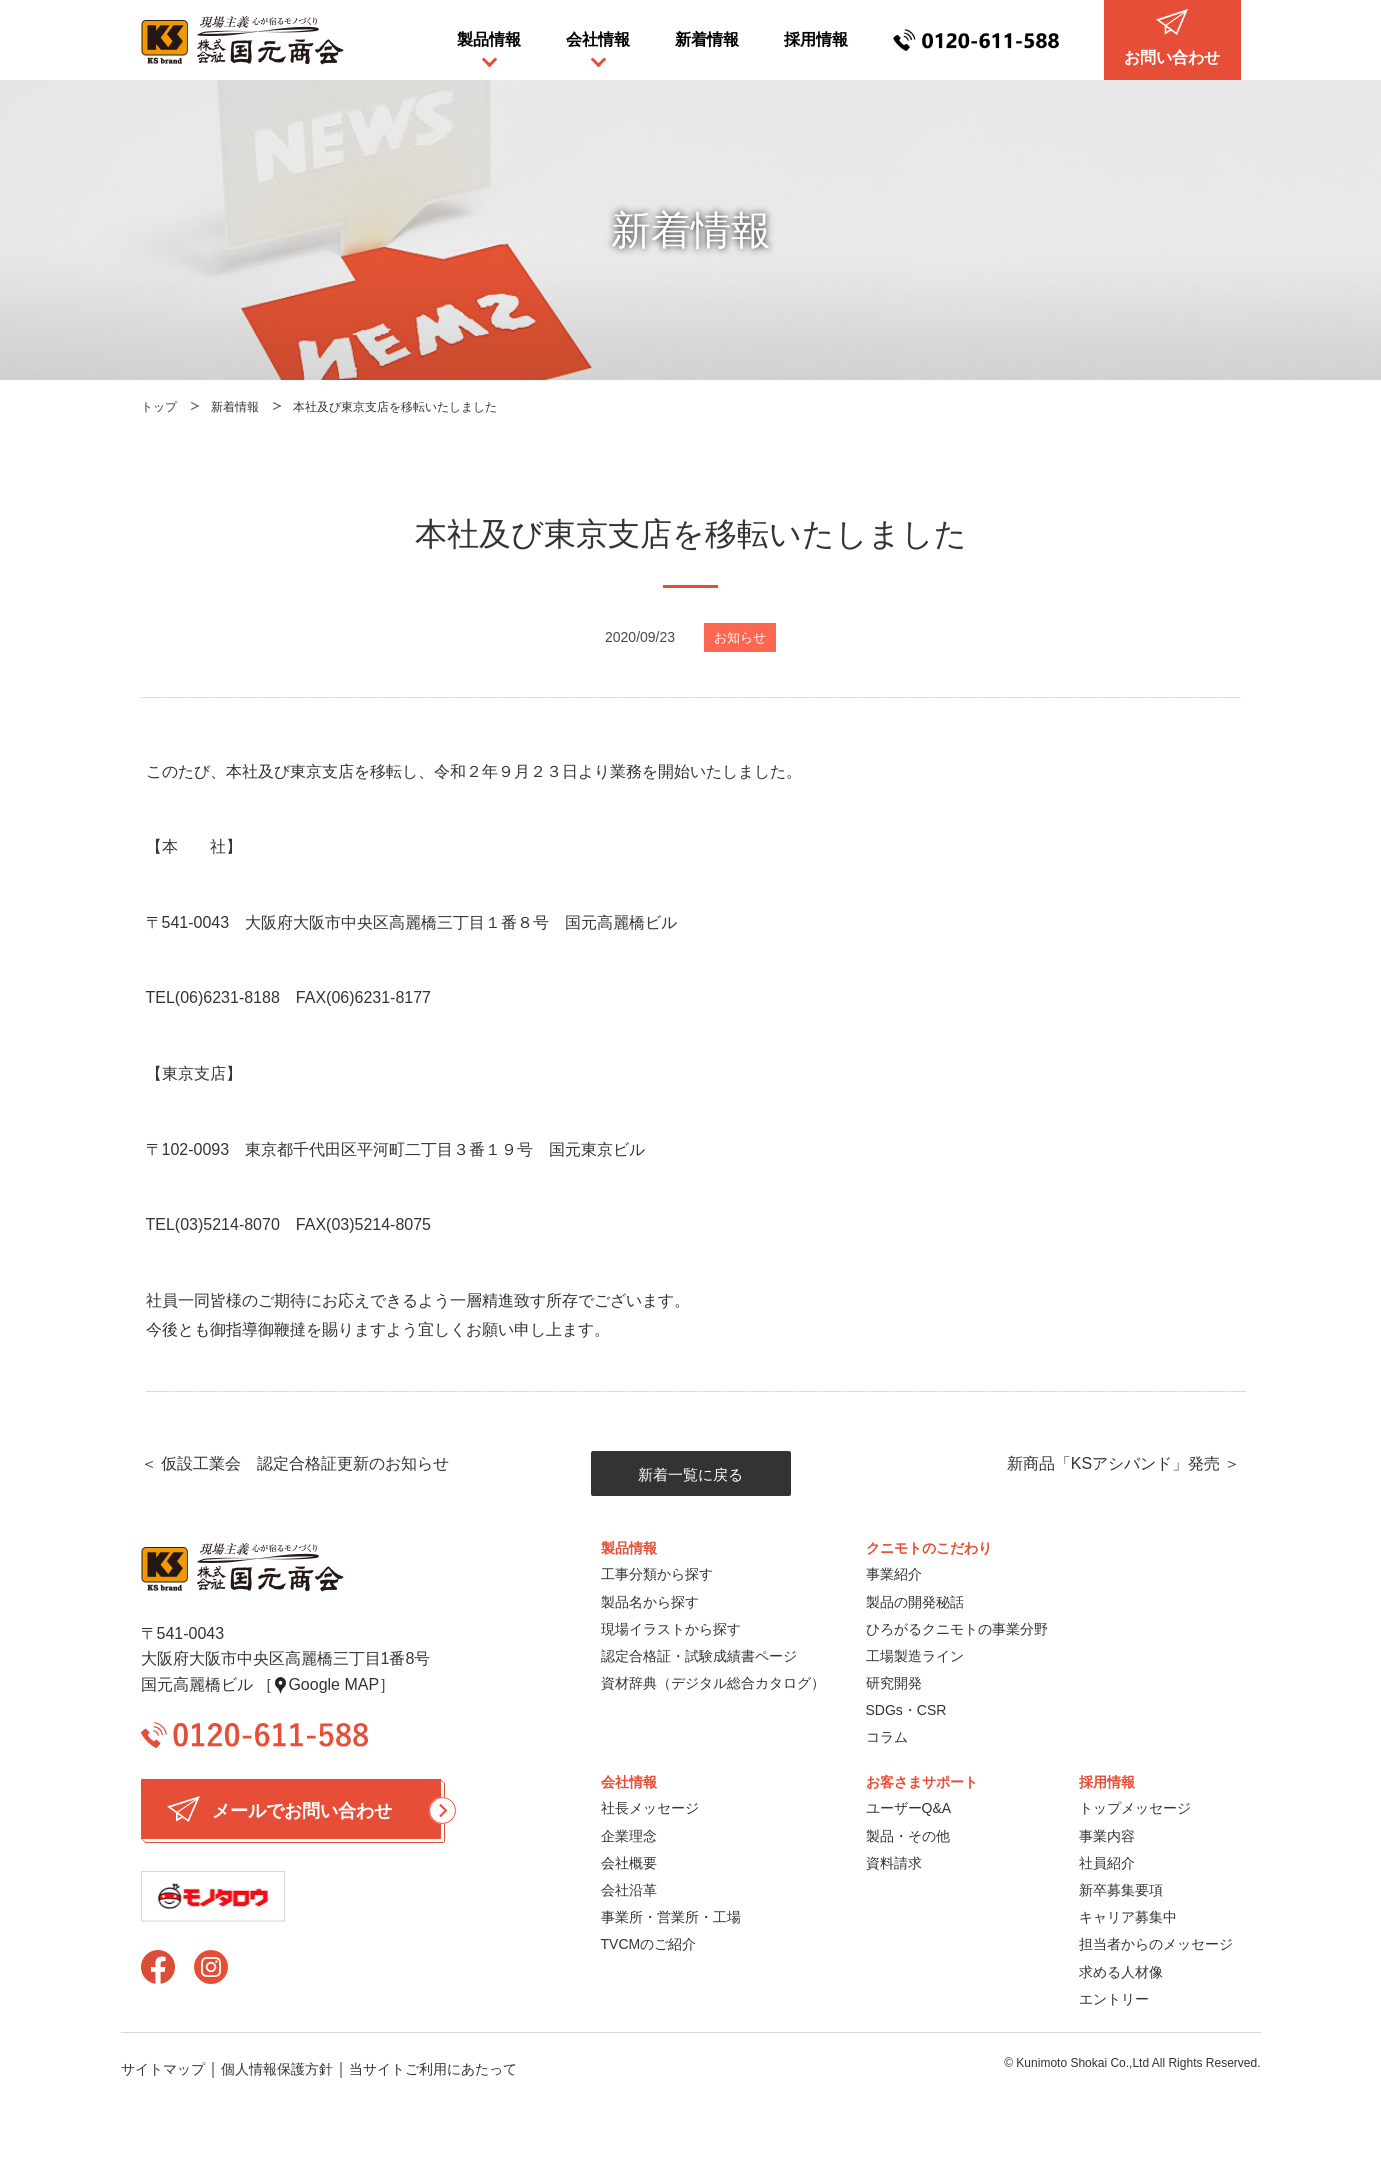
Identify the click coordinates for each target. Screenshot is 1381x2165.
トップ (159, 407)
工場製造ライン (915, 1656)
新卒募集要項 (1121, 1890)
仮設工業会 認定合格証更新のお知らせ (305, 1463)
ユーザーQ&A (909, 1808)
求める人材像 (1121, 1972)
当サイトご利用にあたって (433, 2069)
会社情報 (598, 39)
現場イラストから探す (671, 1629)
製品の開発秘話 (915, 1602)
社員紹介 (1107, 1863)
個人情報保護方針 (277, 2069)
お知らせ (740, 637)
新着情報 (707, 39)
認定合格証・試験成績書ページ (699, 1656)
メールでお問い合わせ (304, 1809)
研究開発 (894, 1683)
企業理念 (629, 1836)
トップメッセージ (1135, 1808)
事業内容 (1107, 1836)
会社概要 (629, 1863)
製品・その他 (908, 1836)
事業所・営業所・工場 (671, 1917)
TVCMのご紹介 (649, 1944)
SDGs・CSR (906, 1710)
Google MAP (333, 1684)
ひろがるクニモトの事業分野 (957, 1629)
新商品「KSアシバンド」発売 (1113, 1463)
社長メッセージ (650, 1808)
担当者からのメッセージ (1156, 1944)
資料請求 (894, 1863)
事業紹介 (894, 1574)
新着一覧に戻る (690, 1474)
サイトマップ (163, 2069)
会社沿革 (629, 1890)
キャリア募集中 (1128, 1917)
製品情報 (489, 39)
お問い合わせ (1172, 37)
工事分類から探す (657, 1574)
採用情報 (816, 39)
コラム (887, 1737)
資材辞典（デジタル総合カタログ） (713, 1683)
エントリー (1114, 1999)
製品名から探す (650, 1602)
